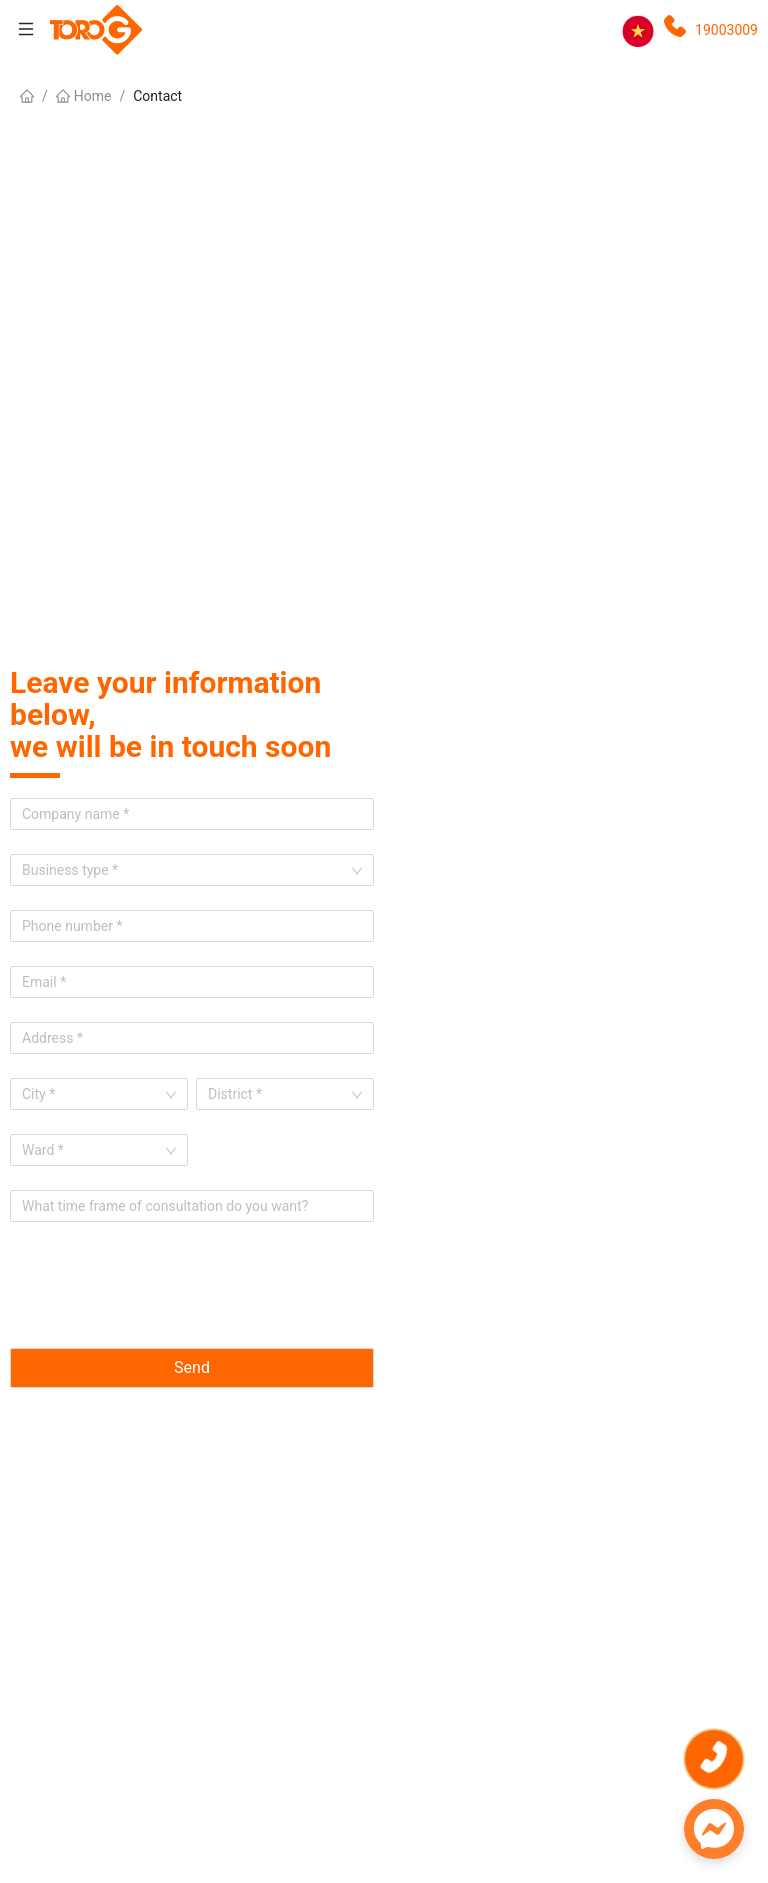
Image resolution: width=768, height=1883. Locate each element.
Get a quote (722, 1629)
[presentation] (162, 1285)
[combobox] (92, 1094)
